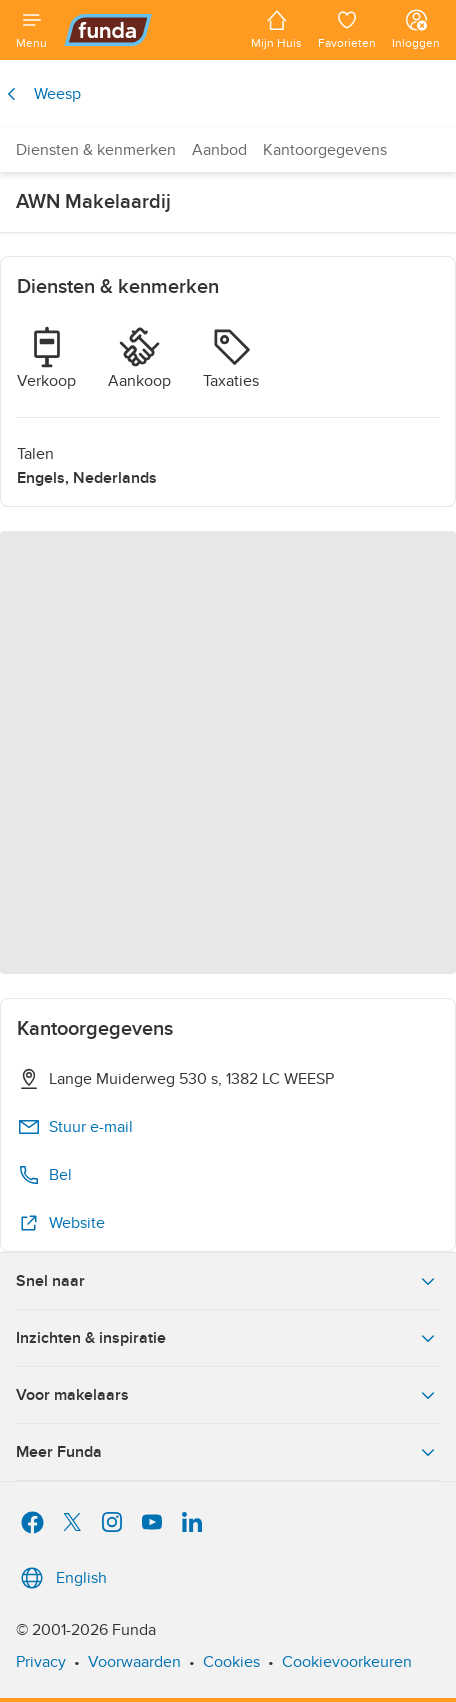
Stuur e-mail (75, 1127)
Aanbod (219, 150)
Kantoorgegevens (325, 150)
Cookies (231, 1662)
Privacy (41, 1662)
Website (61, 1223)
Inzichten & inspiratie (228, 1338)
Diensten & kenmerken (96, 150)
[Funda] (149, 30)
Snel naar (228, 1281)
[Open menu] (31, 30)
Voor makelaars (228, 1395)
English (61, 1578)
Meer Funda (228, 1452)
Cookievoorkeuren (347, 1662)
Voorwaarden (134, 1662)
